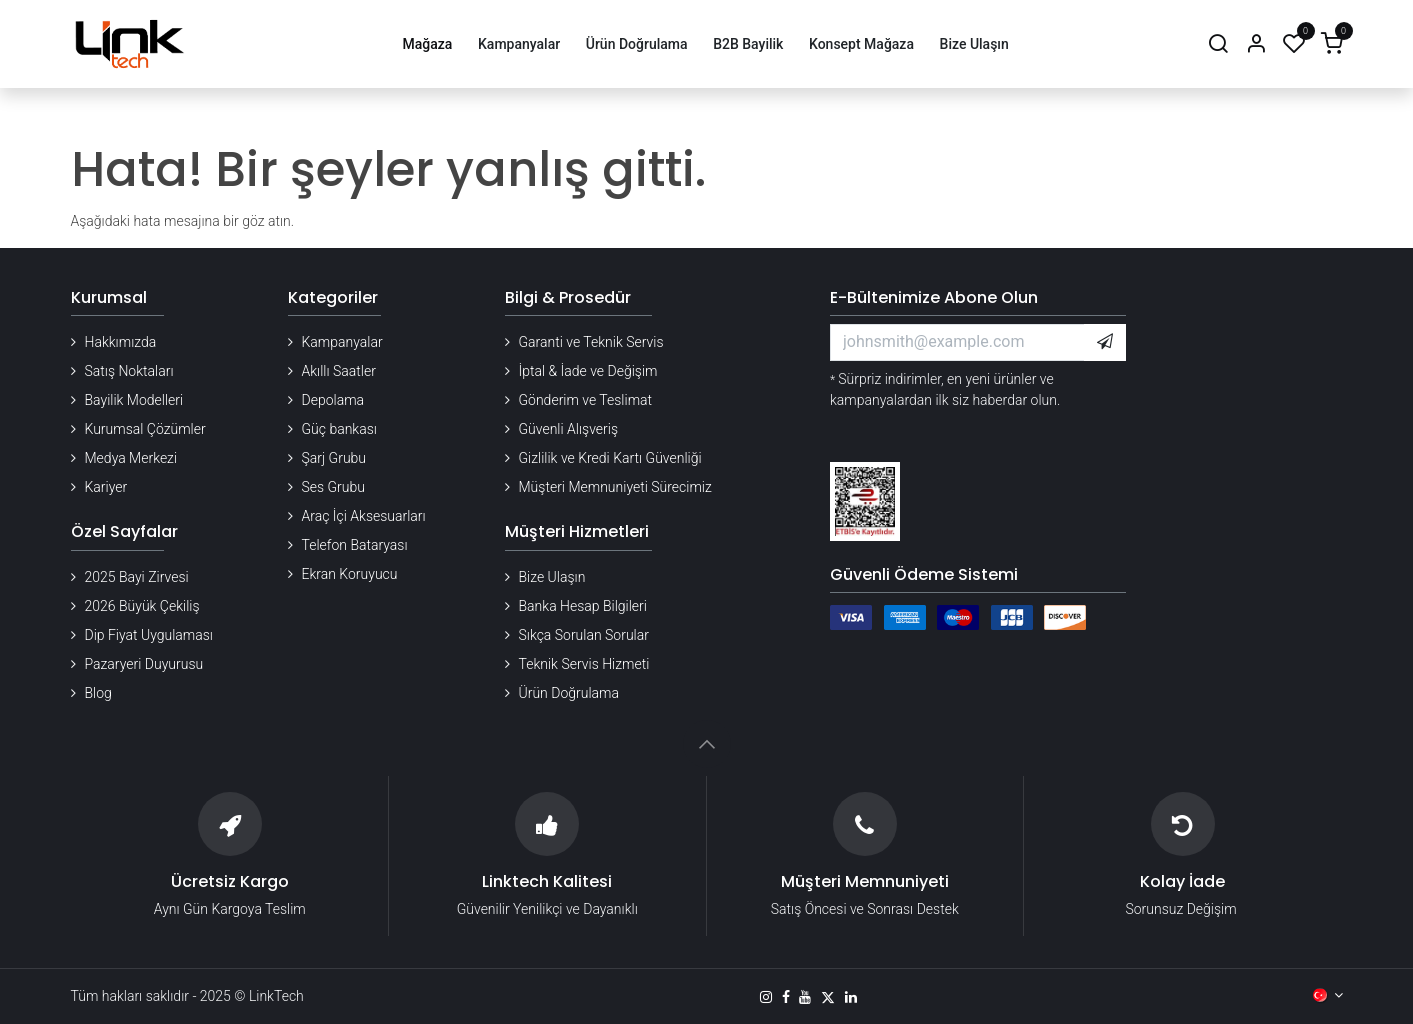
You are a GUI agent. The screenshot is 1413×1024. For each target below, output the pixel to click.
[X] (828, 997)
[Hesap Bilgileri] (1256, 44)
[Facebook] (786, 997)
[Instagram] (766, 997)
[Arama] (1218, 44)
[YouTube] (805, 997)
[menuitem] (427, 44)
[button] (1105, 342)
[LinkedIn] (851, 997)
